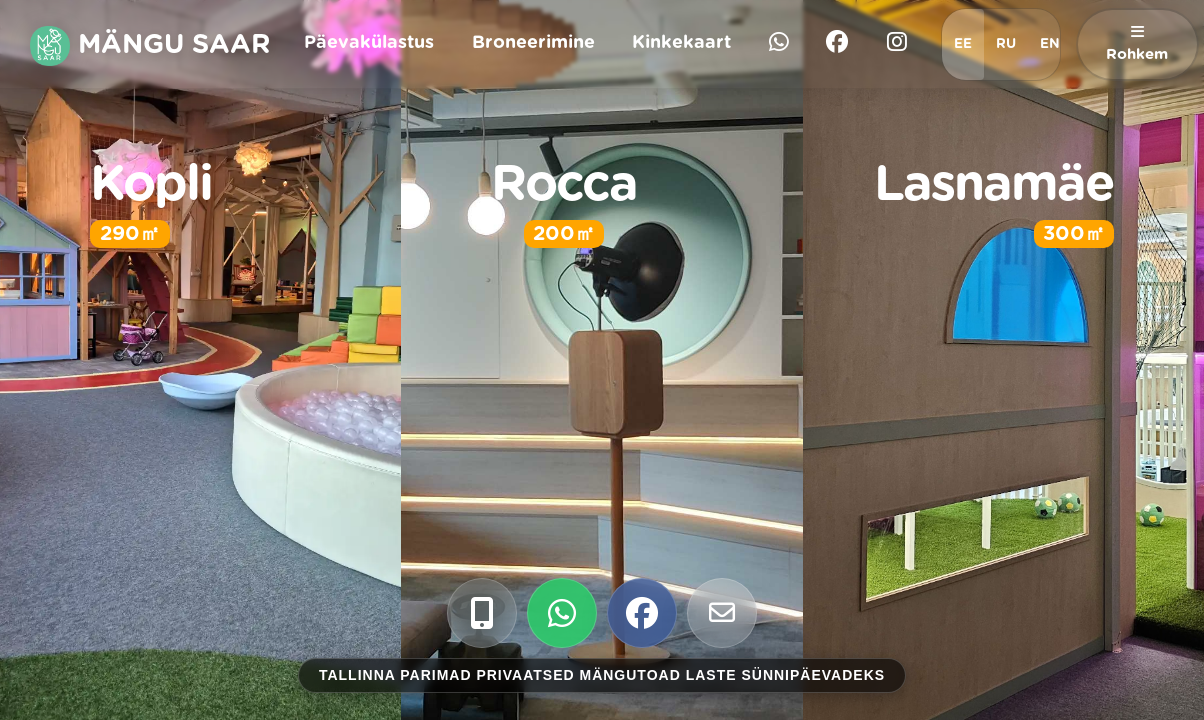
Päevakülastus (369, 43)
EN (1050, 44)
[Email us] (722, 613)
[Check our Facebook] (642, 613)
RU (1006, 44)
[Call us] (482, 613)
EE (963, 44)
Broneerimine (533, 43)
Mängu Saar (150, 46)
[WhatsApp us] (562, 613)
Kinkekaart (681, 43)
